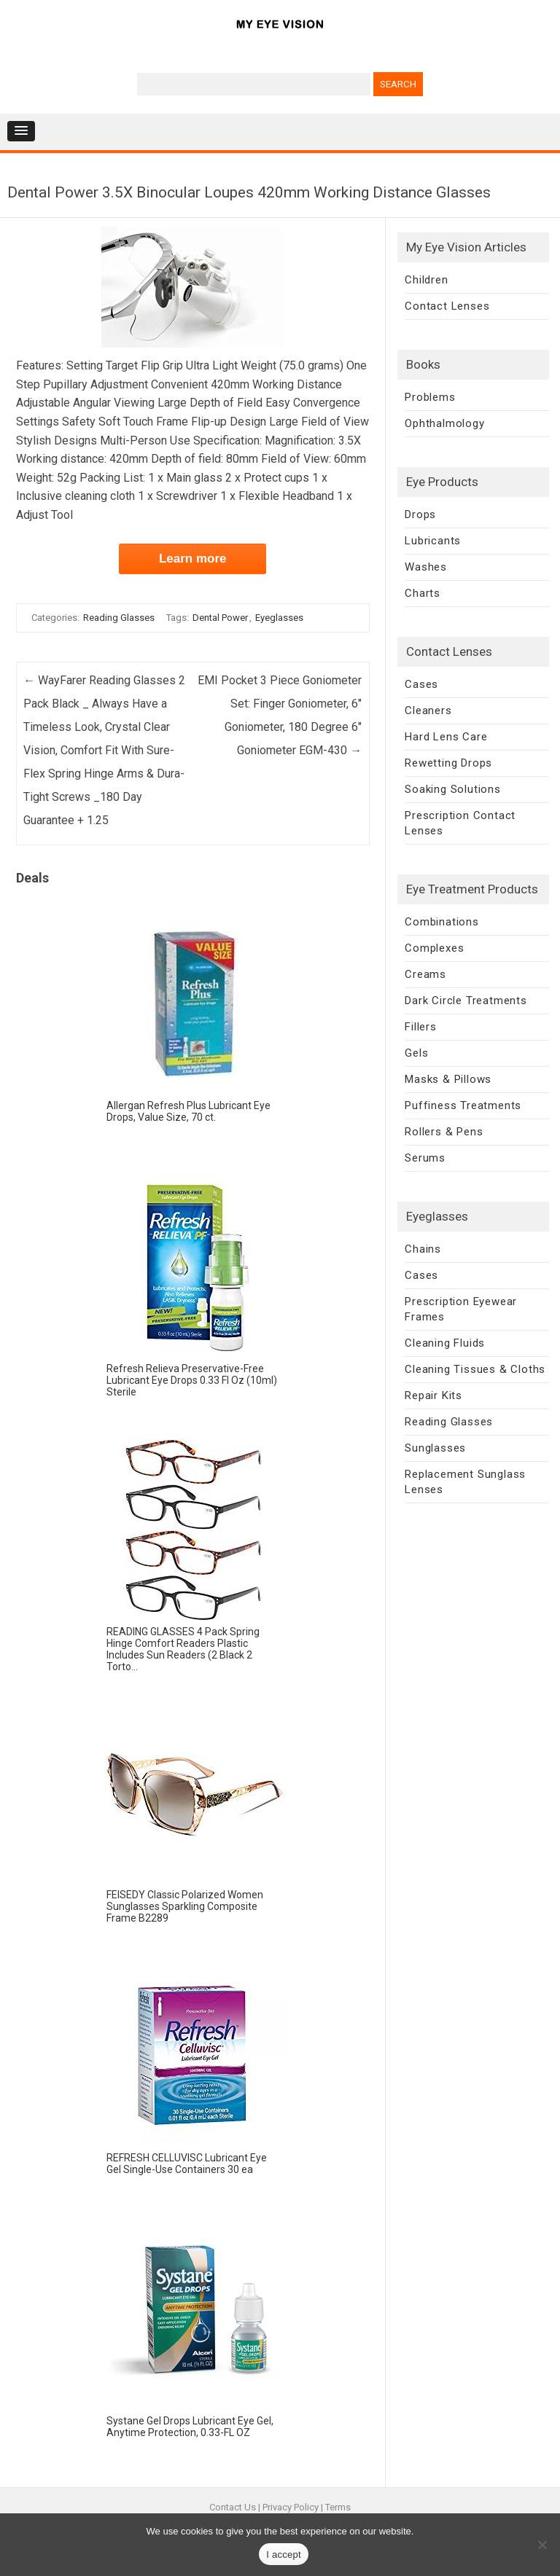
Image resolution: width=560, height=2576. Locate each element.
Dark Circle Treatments (466, 1000)
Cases (421, 684)
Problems (430, 397)
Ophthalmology (444, 423)
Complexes (434, 948)
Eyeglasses (279, 617)
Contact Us (232, 2507)
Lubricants (433, 540)
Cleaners (428, 710)
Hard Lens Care (446, 736)
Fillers (421, 1026)
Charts (422, 593)
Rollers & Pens (444, 1131)
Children (426, 279)
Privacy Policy (290, 2507)
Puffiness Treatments (463, 1105)
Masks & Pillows (448, 1079)
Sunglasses (435, 1448)
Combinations (442, 921)
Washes (426, 566)
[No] (541, 2544)
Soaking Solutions (453, 789)
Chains (423, 1249)
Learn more (193, 558)
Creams (425, 974)
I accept (283, 2554)
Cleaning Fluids (445, 1343)
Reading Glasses (119, 617)
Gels (416, 1053)
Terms (338, 2507)
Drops (420, 514)
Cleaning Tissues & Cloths (475, 1369)
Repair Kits (433, 1395)
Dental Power (220, 617)
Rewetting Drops (448, 763)
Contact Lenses (447, 306)
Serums (425, 1157)
